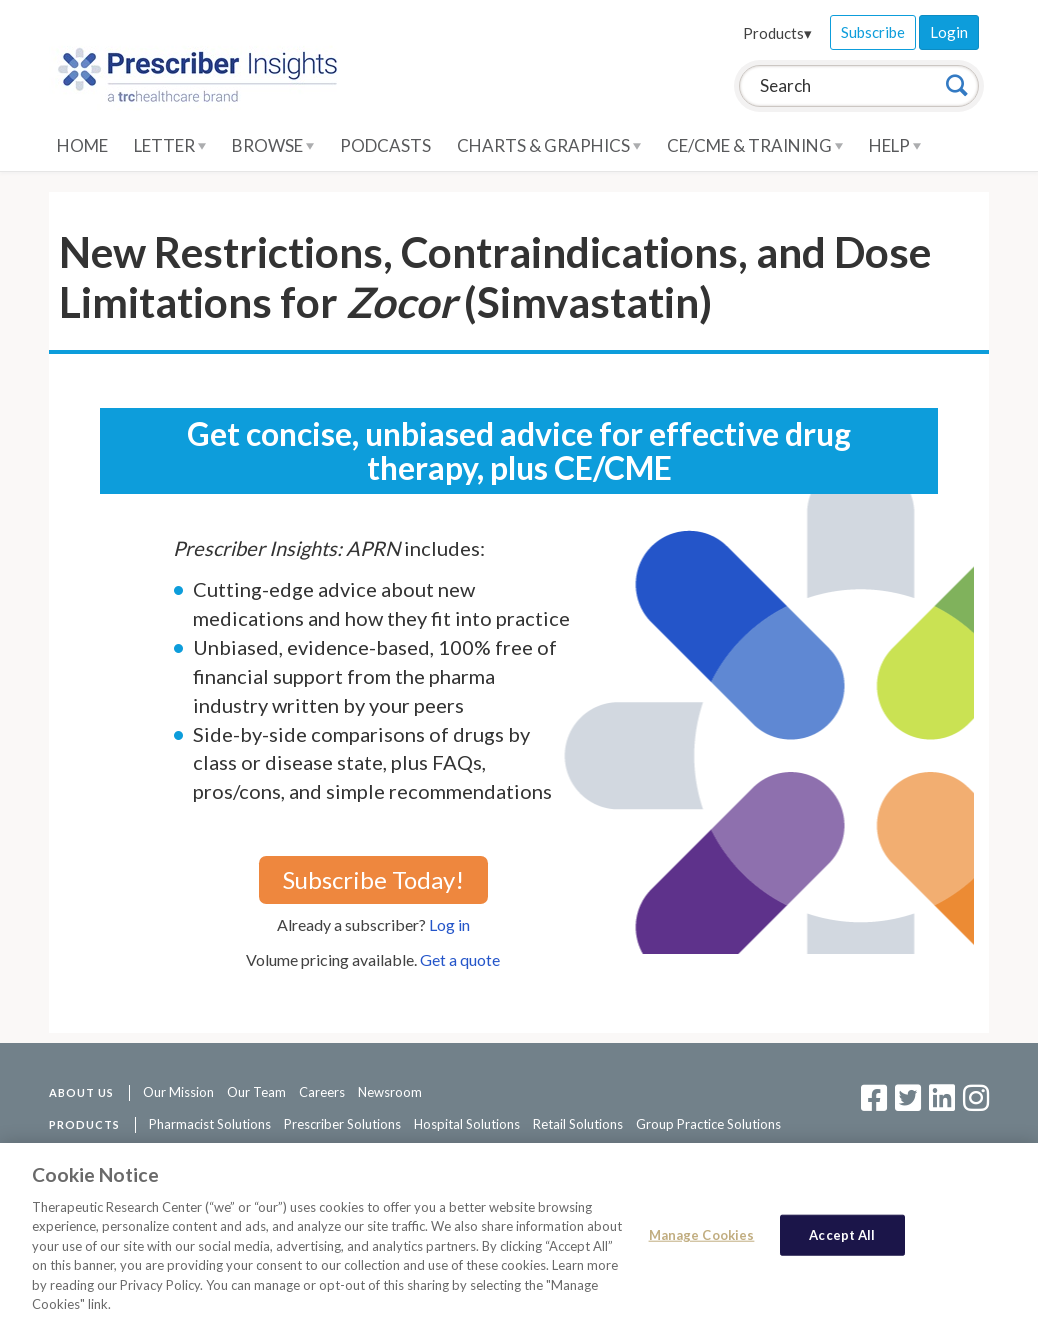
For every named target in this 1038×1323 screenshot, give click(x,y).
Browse (273, 145)
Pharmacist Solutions (210, 1124)
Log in (449, 924)
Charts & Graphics (549, 145)
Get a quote (460, 959)
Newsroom (390, 1092)
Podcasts (385, 145)
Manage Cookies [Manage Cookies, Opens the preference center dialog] (702, 1241)
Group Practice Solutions (708, 1124)
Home (82, 145)
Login (949, 32)
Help (895, 145)
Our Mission (178, 1092)
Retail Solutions (578, 1124)
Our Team (256, 1092)
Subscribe (873, 32)
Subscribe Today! (373, 879)
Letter (170, 145)
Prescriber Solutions (342, 1124)
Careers (322, 1092)
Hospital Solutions (467, 1124)
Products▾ (777, 33)
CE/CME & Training (755, 145)
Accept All (842, 1241)
